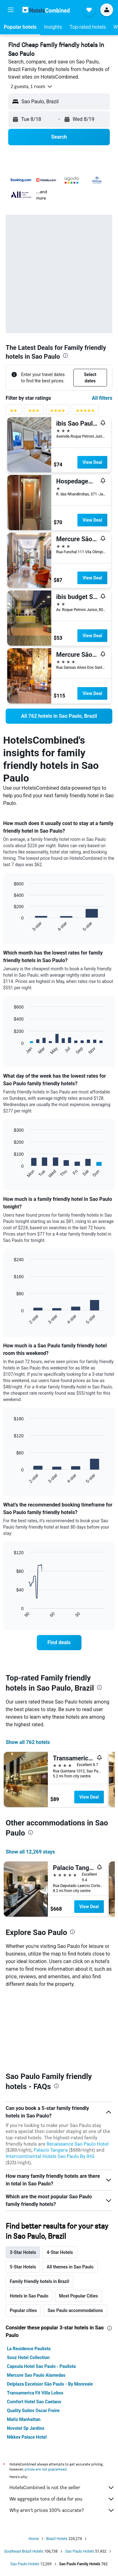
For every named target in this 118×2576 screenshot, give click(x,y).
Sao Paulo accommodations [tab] (75, 2237)
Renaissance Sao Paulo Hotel (78, 2071)
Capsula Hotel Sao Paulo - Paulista (41, 2293)
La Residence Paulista (29, 2275)
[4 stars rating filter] (57, 412)
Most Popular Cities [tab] (78, 2222)
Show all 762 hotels (28, 1742)
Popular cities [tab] (23, 2237)
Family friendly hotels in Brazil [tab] (39, 2208)
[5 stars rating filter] (85, 412)
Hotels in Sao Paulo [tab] (29, 2222)
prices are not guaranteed (46, 2395)
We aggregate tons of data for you (62, 2425)
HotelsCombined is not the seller (62, 2414)
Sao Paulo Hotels (79, 2478)
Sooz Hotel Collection (28, 2284)
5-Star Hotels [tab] (23, 2193)
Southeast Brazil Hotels (23, 2478)
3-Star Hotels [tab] (23, 2179)
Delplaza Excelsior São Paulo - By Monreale (50, 2310)
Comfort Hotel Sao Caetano (34, 2328)
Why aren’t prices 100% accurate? (62, 2437)
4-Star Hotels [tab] (60, 2179)
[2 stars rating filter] (13, 412)
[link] (59, 716)
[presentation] (65, 355)
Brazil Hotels (56, 2465)
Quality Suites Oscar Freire (33, 2337)
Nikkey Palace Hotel (27, 2363)
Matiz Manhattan (24, 2346)
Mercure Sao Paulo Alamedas (36, 2301)
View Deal (92, 462)
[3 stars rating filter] (33, 412)
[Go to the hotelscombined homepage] (45, 10)
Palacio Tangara (51, 2077)
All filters (102, 398)
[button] (11, 10)
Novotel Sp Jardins (25, 2354)
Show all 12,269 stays (30, 1852)
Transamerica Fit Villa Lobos (35, 2319)
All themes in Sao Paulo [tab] (70, 2193)
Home (34, 2465)
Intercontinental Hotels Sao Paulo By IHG (50, 2083)
